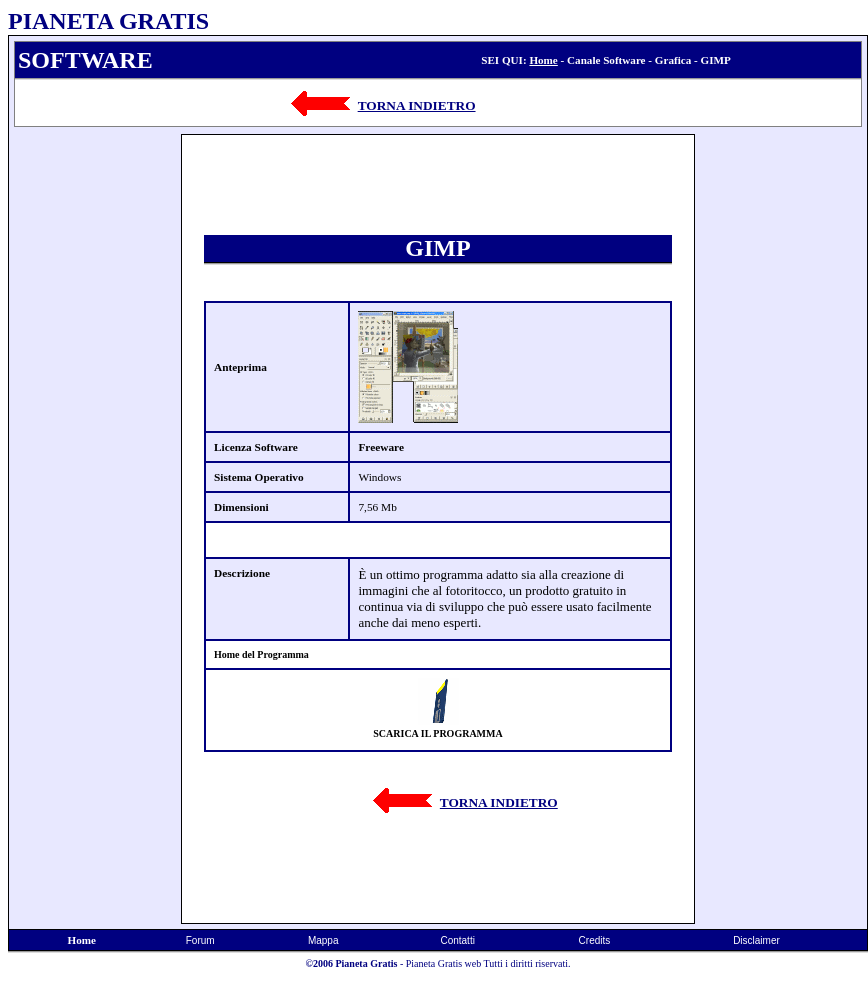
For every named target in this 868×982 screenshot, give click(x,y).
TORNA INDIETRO (417, 105)
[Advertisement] (95, 434)
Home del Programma (261, 654)
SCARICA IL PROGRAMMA (437, 733)
